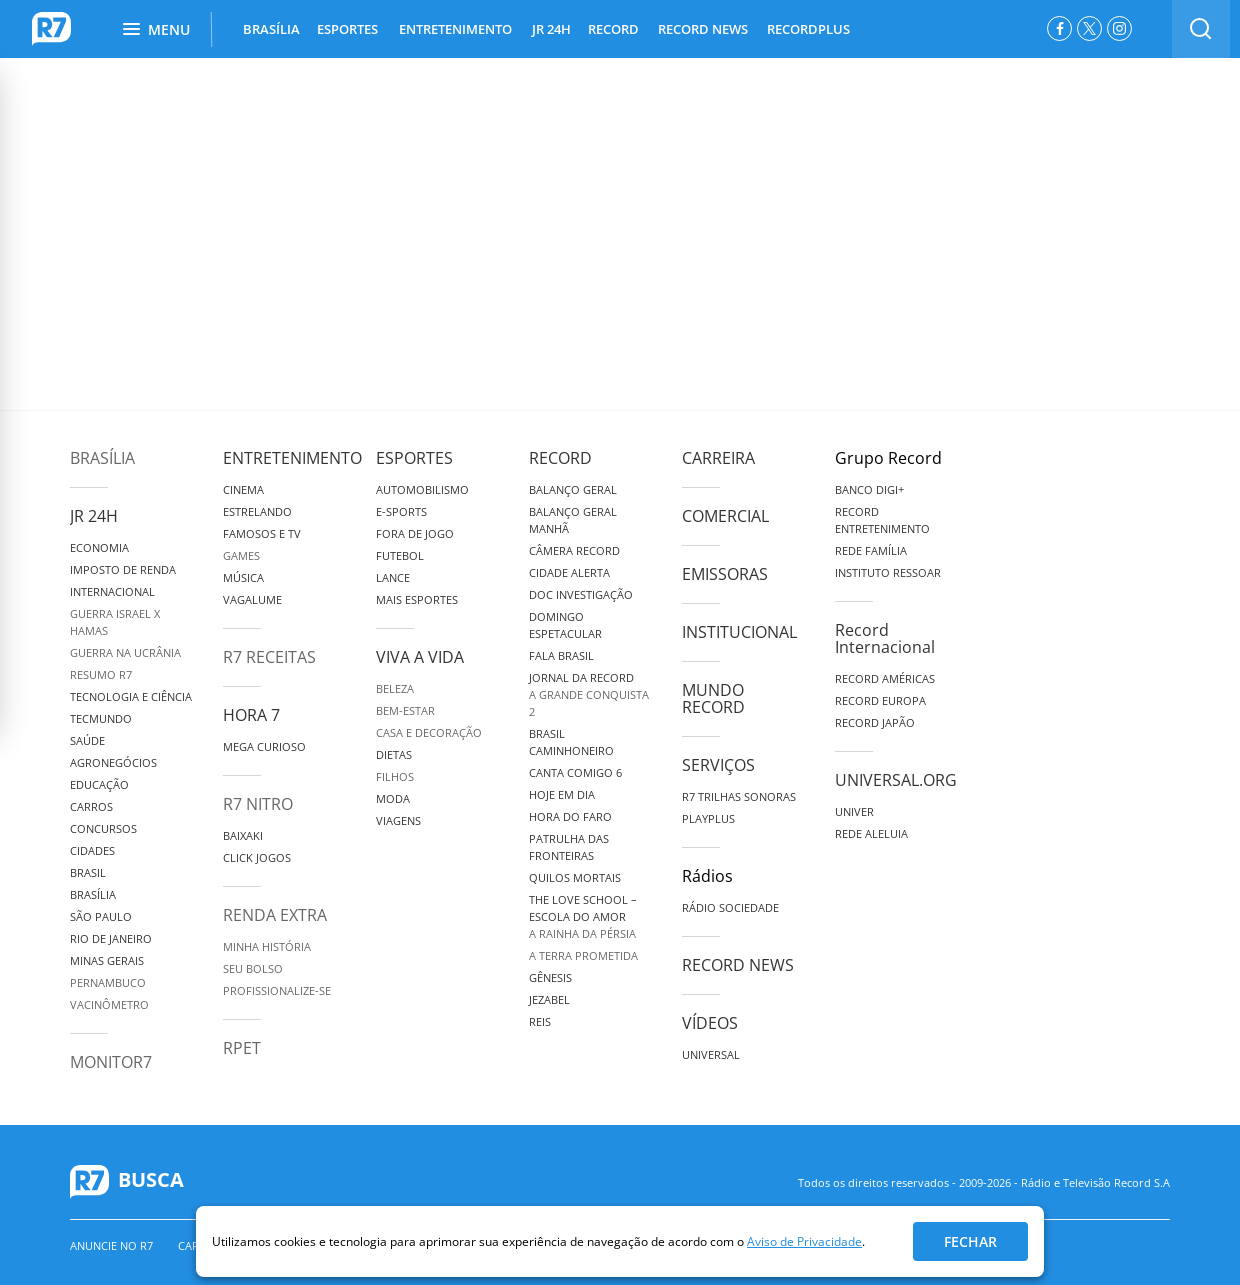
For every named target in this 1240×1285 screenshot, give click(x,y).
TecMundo (101, 718)
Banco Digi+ (869, 489)
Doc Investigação (581, 594)
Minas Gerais (107, 960)
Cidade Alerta (569, 572)
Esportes (414, 458)
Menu (156, 29)
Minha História (267, 946)
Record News (738, 965)
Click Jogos (257, 857)
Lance (393, 577)
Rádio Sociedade (730, 907)
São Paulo (101, 916)
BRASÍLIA (271, 29)
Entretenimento (292, 458)
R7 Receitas (269, 657)
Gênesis (550, 977)
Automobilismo (422, 489)
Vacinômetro (109, 1004)
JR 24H (551, 29)
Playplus (708, 818)
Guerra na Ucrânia (125, 652)
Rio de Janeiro (111, 938)
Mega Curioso (264, 746)
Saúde (87, 740)
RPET (242, 1048)
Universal (711, 1054)
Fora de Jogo (415, 533)
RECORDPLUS (808, 29)
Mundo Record (713, 698)
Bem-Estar (405, 710)
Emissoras (725, 574)
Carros (91, 806)
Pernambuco (108, 982)
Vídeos (710, 1023)
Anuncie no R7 (111, 1245)
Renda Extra (275, 915)
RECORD (613, 29)
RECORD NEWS (703, 29)
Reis (540, 1021)
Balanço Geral (573, 489)
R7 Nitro (258, 804)
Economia (99, 547)
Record (560, 458)
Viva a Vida (420, 657)
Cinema (243, 489)
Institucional (739, 632)
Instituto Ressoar (888, 572)
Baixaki (243, 835)
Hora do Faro (570, 816)
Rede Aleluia (871, 833)
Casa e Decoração (429, 732)
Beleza (395, 688)
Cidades (92, 850)
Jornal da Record (581, 677)
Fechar (970, 1241)
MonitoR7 (111, 1062)
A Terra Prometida (583, 955)
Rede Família (871, 550)
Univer (854, 811)
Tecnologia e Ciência (131, 696)
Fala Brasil (561, 655)
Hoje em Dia (562, 794)
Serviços (718, 765)
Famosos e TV (262, 533)
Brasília (102, 458)
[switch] (1201, 29)
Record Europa (880, 700)
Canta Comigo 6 (575, 772)
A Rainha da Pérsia (582, 933)
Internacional (112, 591)
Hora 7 (251, 715)
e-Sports (401, 511)
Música (243, 577)
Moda (393, 798)
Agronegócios (113, 762)
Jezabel (549, 999)
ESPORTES (347, 29)
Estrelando (257, 511)
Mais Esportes (417, 599)
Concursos (103, 828)
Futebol (400, 555)
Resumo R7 (101, 674)
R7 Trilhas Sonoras (739, 796)
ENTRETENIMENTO (455, 29)
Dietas (394, 754)
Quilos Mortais (575, 877)
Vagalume (252, 599)
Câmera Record (574, 550)
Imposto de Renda (123, 569)
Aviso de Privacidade (804, 1241)
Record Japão (875, 722)
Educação (99, 784)
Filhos (395, 776)
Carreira (718, 458)
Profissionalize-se (277, 990)
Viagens (398, 820)
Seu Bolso (253, 968)
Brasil (88, 872)
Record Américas (885, 678)
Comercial (725, 516)
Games (241, 555)
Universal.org (896, 780)
